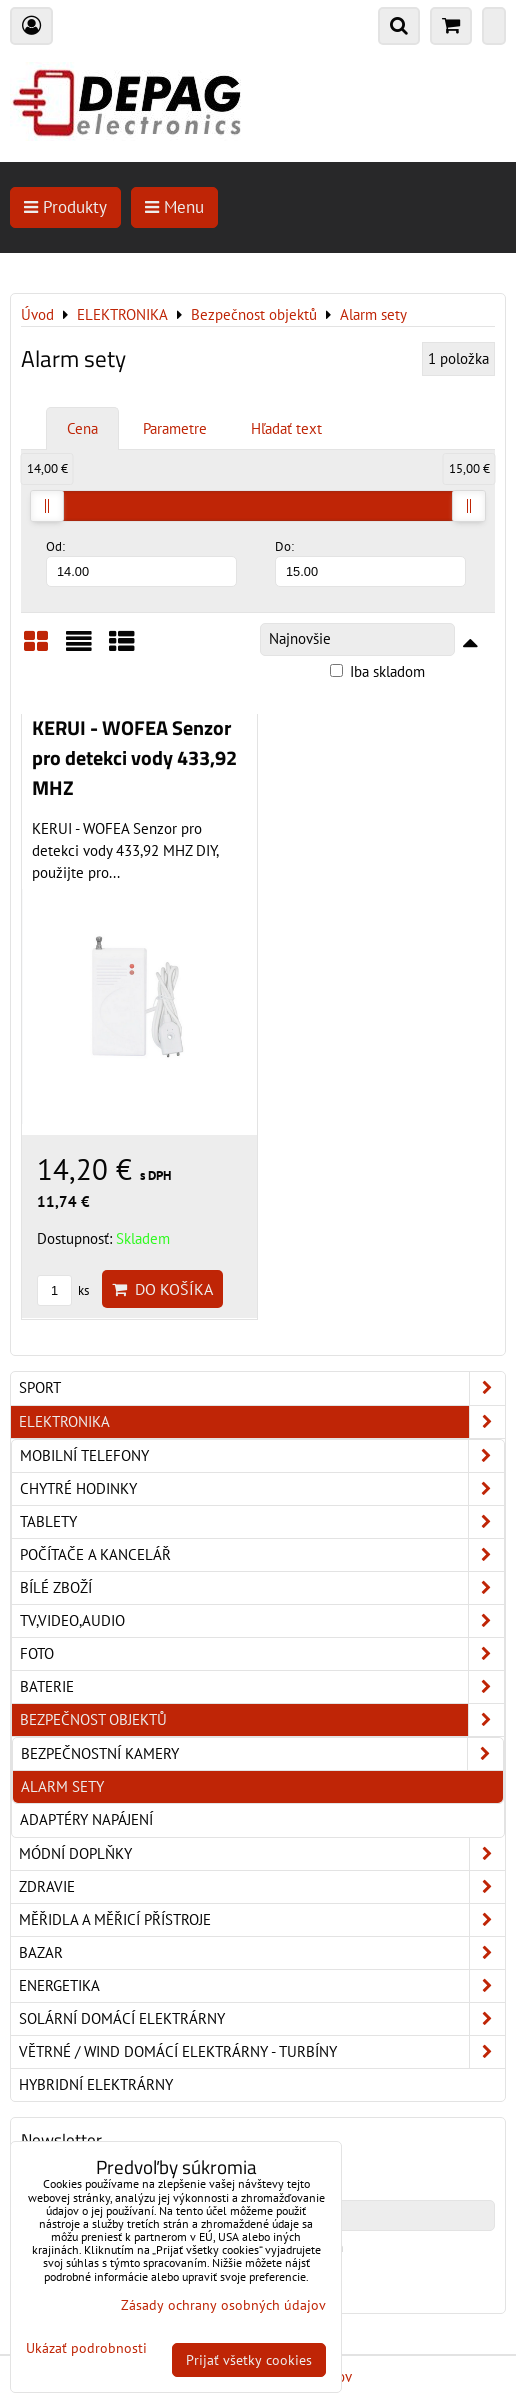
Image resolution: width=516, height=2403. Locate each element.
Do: (370, 562)
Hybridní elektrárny (96, 2084)
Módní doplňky (262, 1854)
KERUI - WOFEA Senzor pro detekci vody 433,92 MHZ (134, 757)
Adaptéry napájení (86, 1819)
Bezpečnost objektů (262, 1720)
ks (63, 1290)
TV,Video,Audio (262, 1621)
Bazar (262, 1953)
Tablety (262, 1522)
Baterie (262, 1687)
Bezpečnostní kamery (262, 1754)
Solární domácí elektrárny (262, 2019)
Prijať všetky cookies (249, 2360)
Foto (262, 1654)
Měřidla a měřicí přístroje (262, 1920)
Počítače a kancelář (262, 1555)
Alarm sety (62, 1786)
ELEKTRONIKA (262, 1422)
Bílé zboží (262, 1588)
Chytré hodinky (262, 1489)
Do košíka (162, 1289)
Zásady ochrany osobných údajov (223, 2305)
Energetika (262, 1986)
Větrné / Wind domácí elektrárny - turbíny (262, 2052)
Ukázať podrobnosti (86, 2348)
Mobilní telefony (262, 1456)
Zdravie (262, 1887)
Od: (141, 562)
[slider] (47, 506)
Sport (262, 1388)
